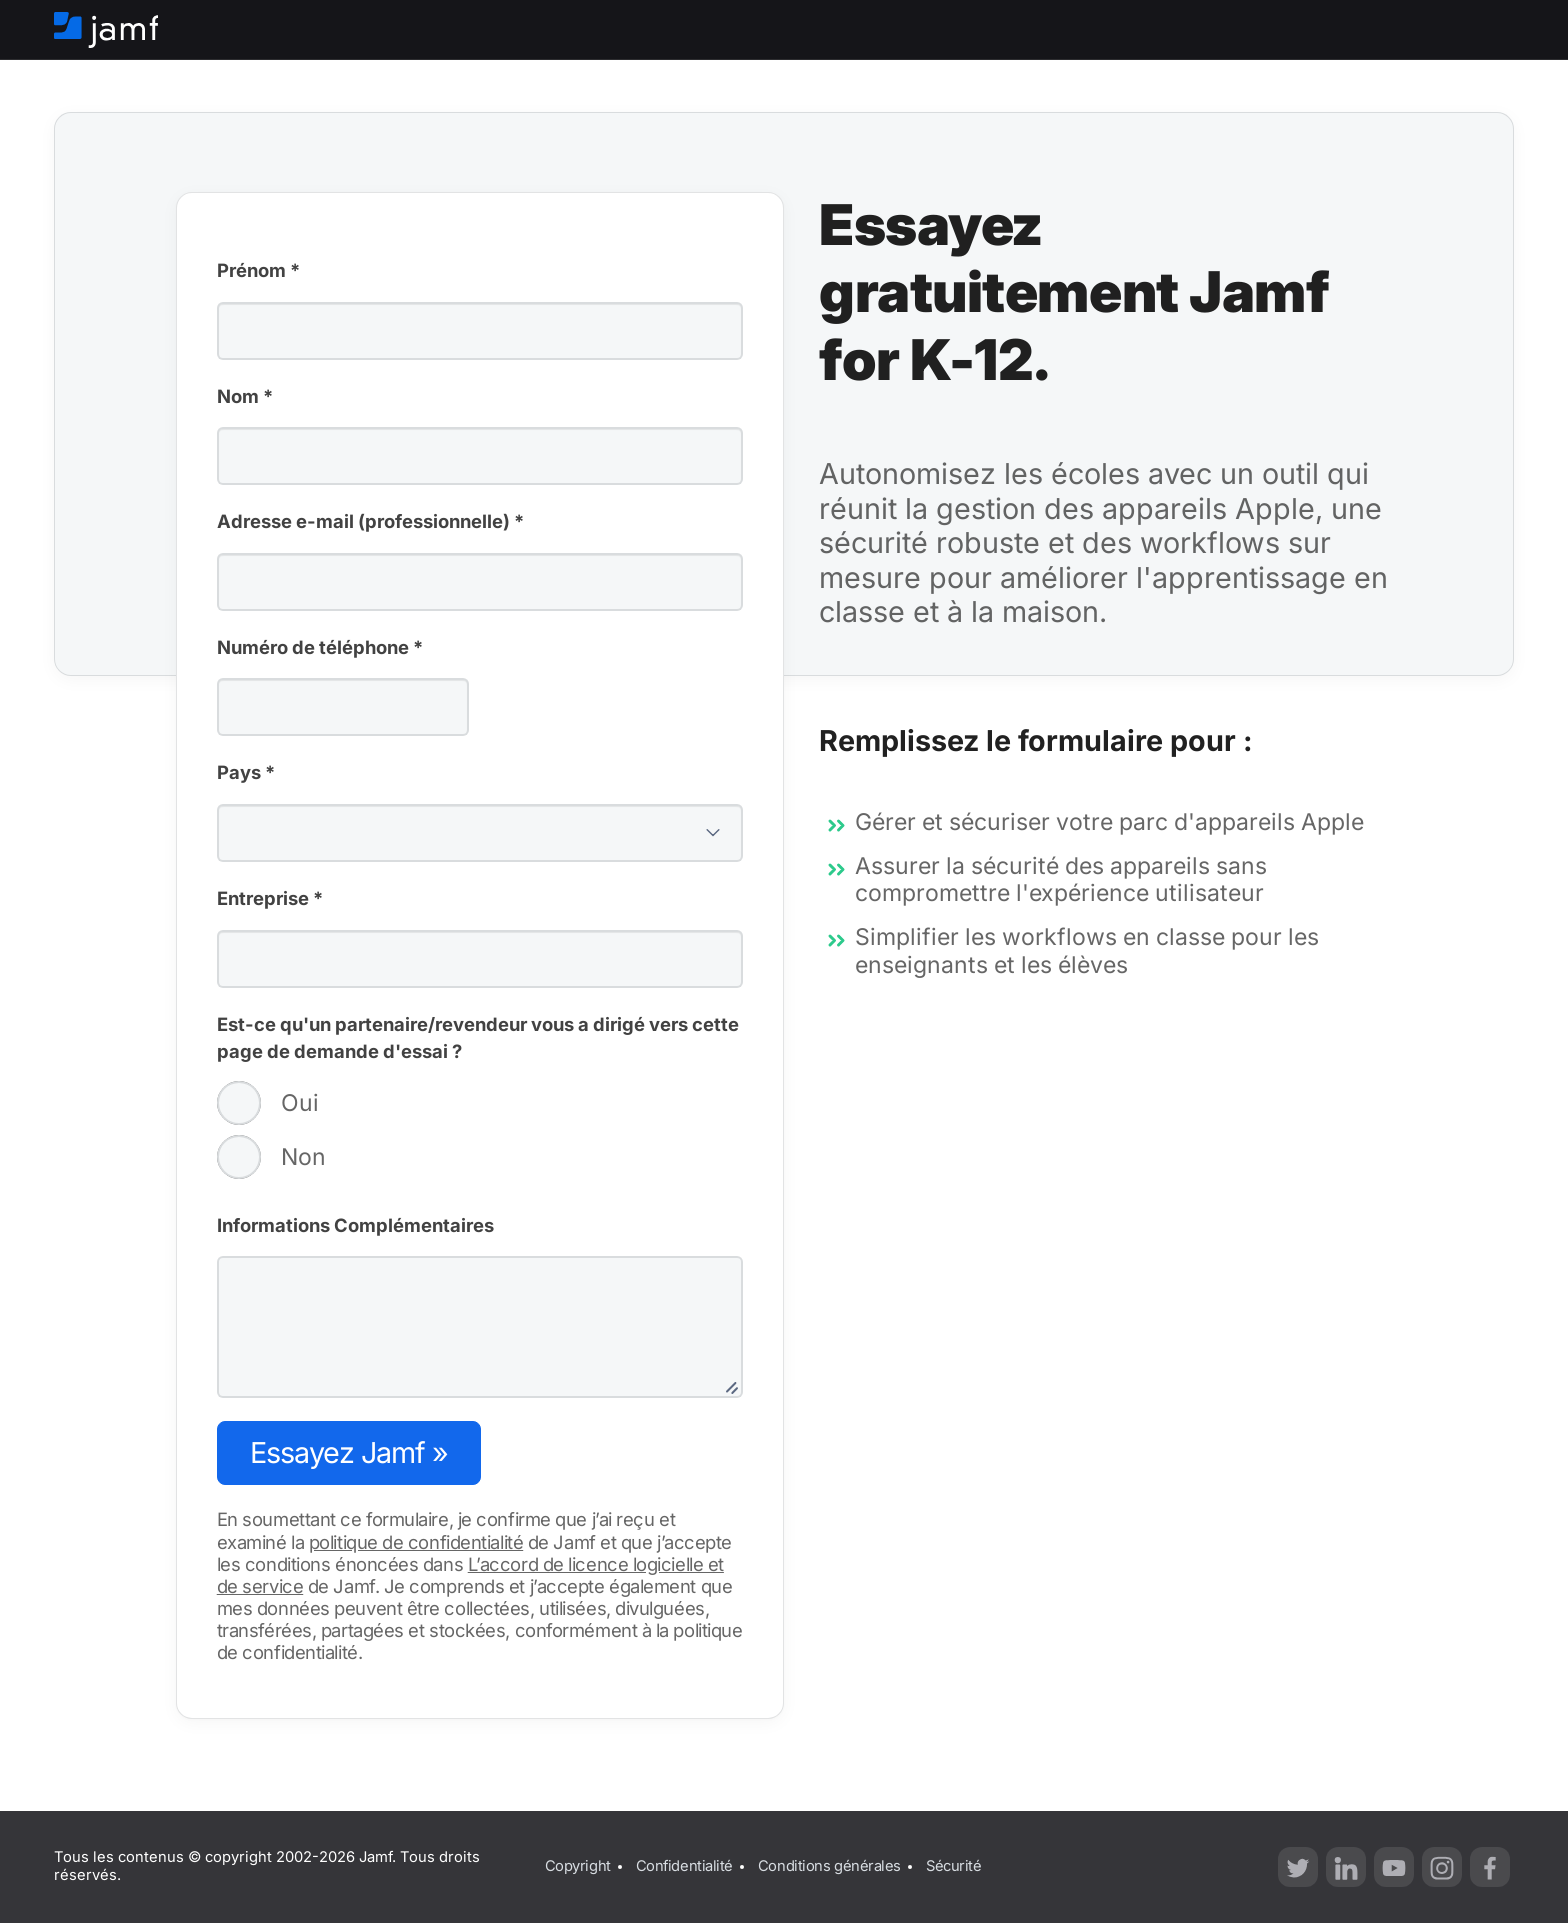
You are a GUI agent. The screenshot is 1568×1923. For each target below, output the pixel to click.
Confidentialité (684, 1866)
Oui (268, 1103)
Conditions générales (829, 1866)
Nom (245, 398)
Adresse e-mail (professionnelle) (370, 523)
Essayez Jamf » (349, 1452)
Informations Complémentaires (355, 1225)
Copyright (578, 1866)
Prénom (258, 272)
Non (271, 1157)
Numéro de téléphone (320, 649)
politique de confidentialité (416, 1542)
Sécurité (953, 1866)
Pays (246, 774)
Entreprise (270, 900)
